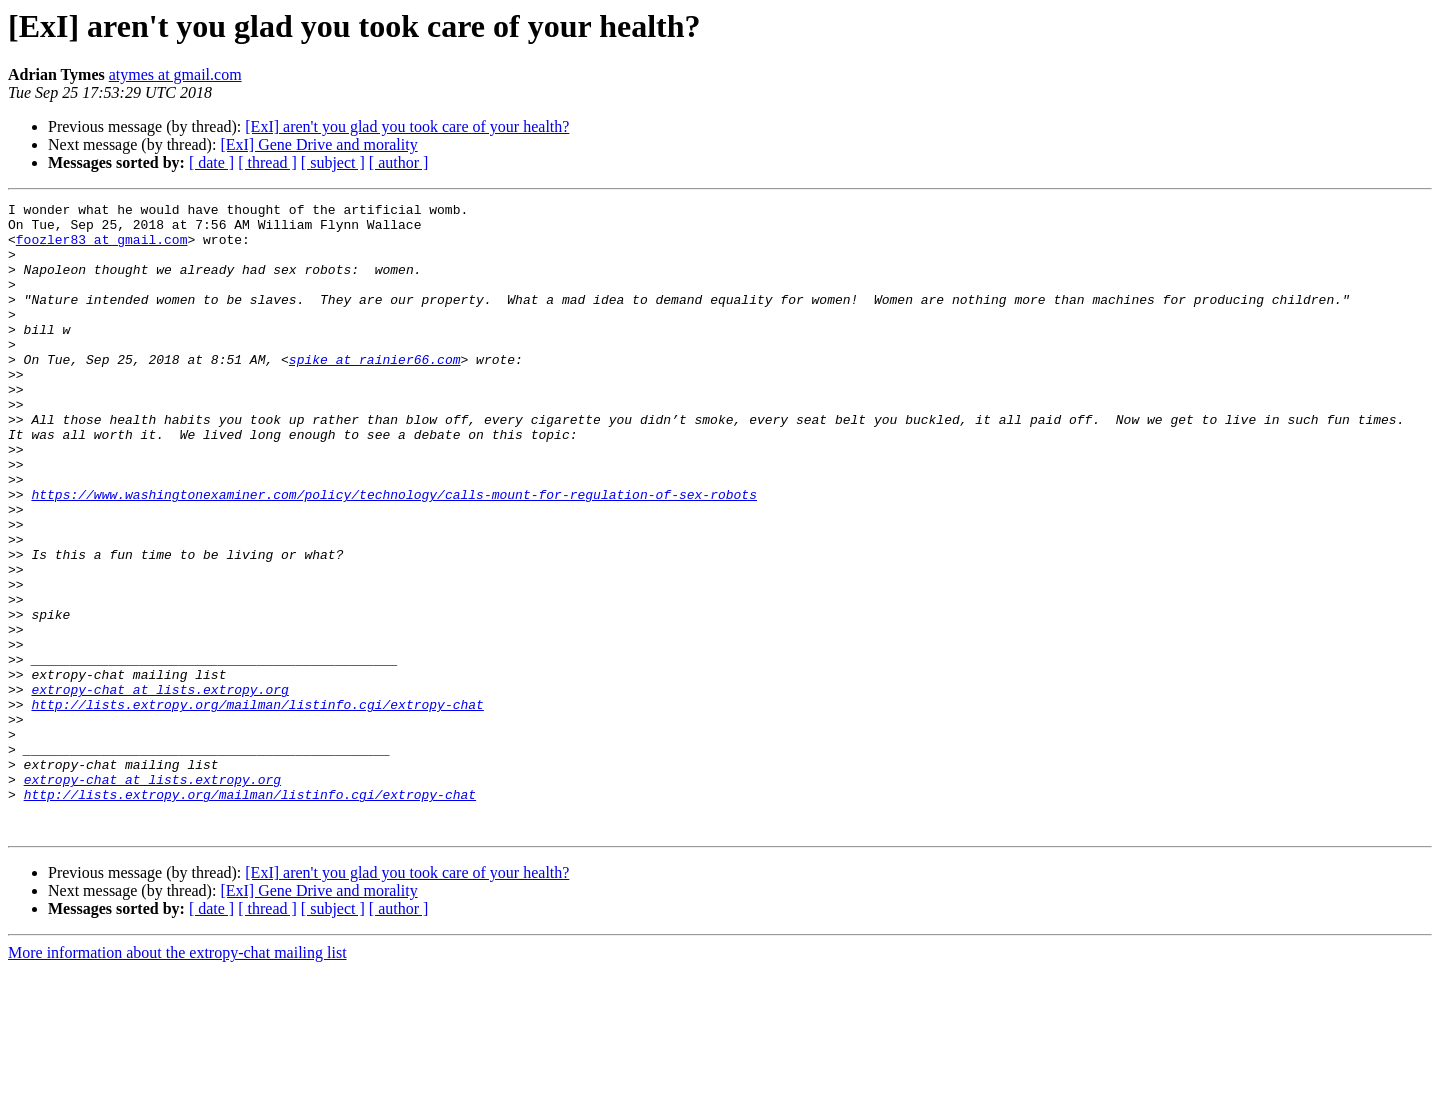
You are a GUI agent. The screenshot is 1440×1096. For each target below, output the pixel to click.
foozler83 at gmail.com (102, 248)
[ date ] (211, 162)
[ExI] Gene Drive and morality (318, 144)
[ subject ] (333, 162)
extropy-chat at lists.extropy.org (159, 788)
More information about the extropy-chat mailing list (177, 1078)
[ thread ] (267, 162)
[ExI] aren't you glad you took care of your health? (407, 126)
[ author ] (399, 162)
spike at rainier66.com (375, 392)
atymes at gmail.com (175, 74)
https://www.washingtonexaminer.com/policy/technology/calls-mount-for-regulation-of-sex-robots (393, 554)
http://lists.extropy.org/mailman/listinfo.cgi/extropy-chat (257, 806)
